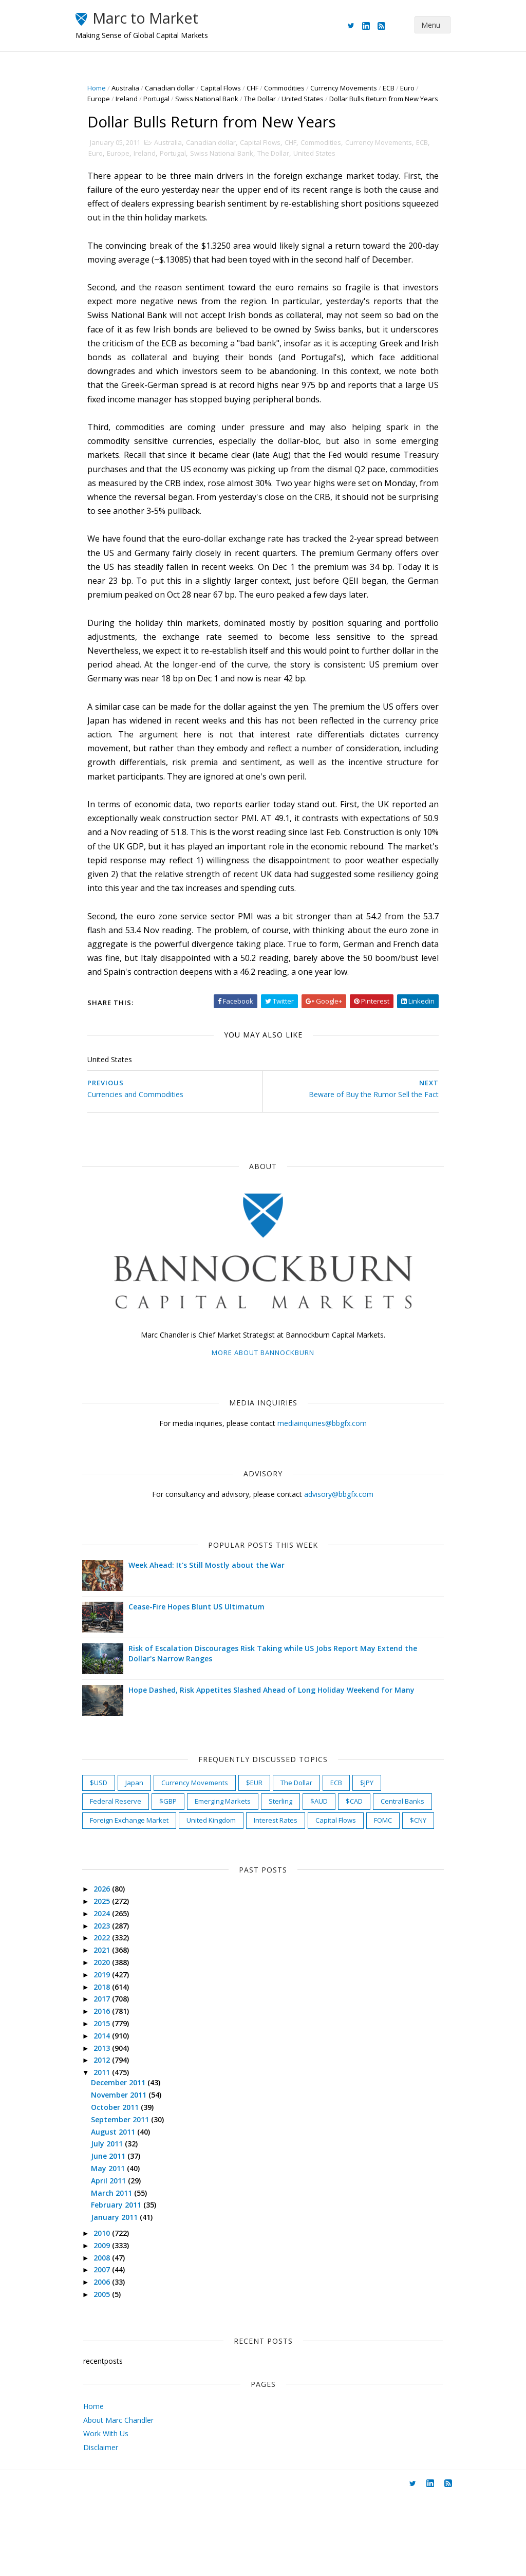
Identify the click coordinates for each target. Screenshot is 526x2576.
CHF (261, 87)
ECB (397, 87)
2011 (111, 2151)
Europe (107, 98)
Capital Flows (229, 87)
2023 (111, 2004)
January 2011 (124, 2296)
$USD (107, 1842)
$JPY (375, 1842)
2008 (111, 2336)
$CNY (201, 1899)
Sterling (289, 1861)
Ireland (135, 98)
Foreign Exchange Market (199, 1880)
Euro (416, 87)
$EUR (263, 1842)
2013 (111, 2127)
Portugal (165, 98)
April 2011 (118, 2259)
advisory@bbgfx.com (339, 1554)
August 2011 (123, 2210)
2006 (111, 2361)
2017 (111, 2078)
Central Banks (120, 1880)
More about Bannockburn (263, 1412)
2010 (111, 2312)
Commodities (293, 87)
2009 (111, 2324)
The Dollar (269, 98)
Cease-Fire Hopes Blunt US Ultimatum (205, 1667)
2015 (111, 2102)
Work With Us (105, 2512)
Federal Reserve (124, 1861)
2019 (111, 2053)
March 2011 (121, 2271)
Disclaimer (100, 2526)
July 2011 (117, 2223)
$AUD (327, 1861)
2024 (111, 1992)
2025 (111, 1980)
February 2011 (126, 2284)
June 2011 (118, 2235)
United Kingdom (281, 1880)
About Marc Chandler (118, 2499)
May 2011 (118, 2247)
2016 (111, 2090)
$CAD (362, 1861)
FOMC (166, 1899)
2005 (111, 2373)
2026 (111, 1968)
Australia (134, 87)
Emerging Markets (231, 1861)
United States (311, 98)
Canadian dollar (178, 87)
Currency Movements (352, 87)
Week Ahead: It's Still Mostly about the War (215, 1625)
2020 (111, 2041)
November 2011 (128, 2174)
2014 (111, 2114)
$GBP (176, 1861)
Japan (143, 1842)
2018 (111, 2065)
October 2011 (124, 2186)
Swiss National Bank (215, 98)
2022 (111, 2017)
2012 (111, 2139)
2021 (111, 2029)
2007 (111, 2348)
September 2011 (130, 2198)
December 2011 (128, 2161)
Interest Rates (346, 1880)
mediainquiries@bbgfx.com (322, 1483)
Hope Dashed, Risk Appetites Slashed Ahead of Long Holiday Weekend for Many (280, 1750)
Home (105, 87)
